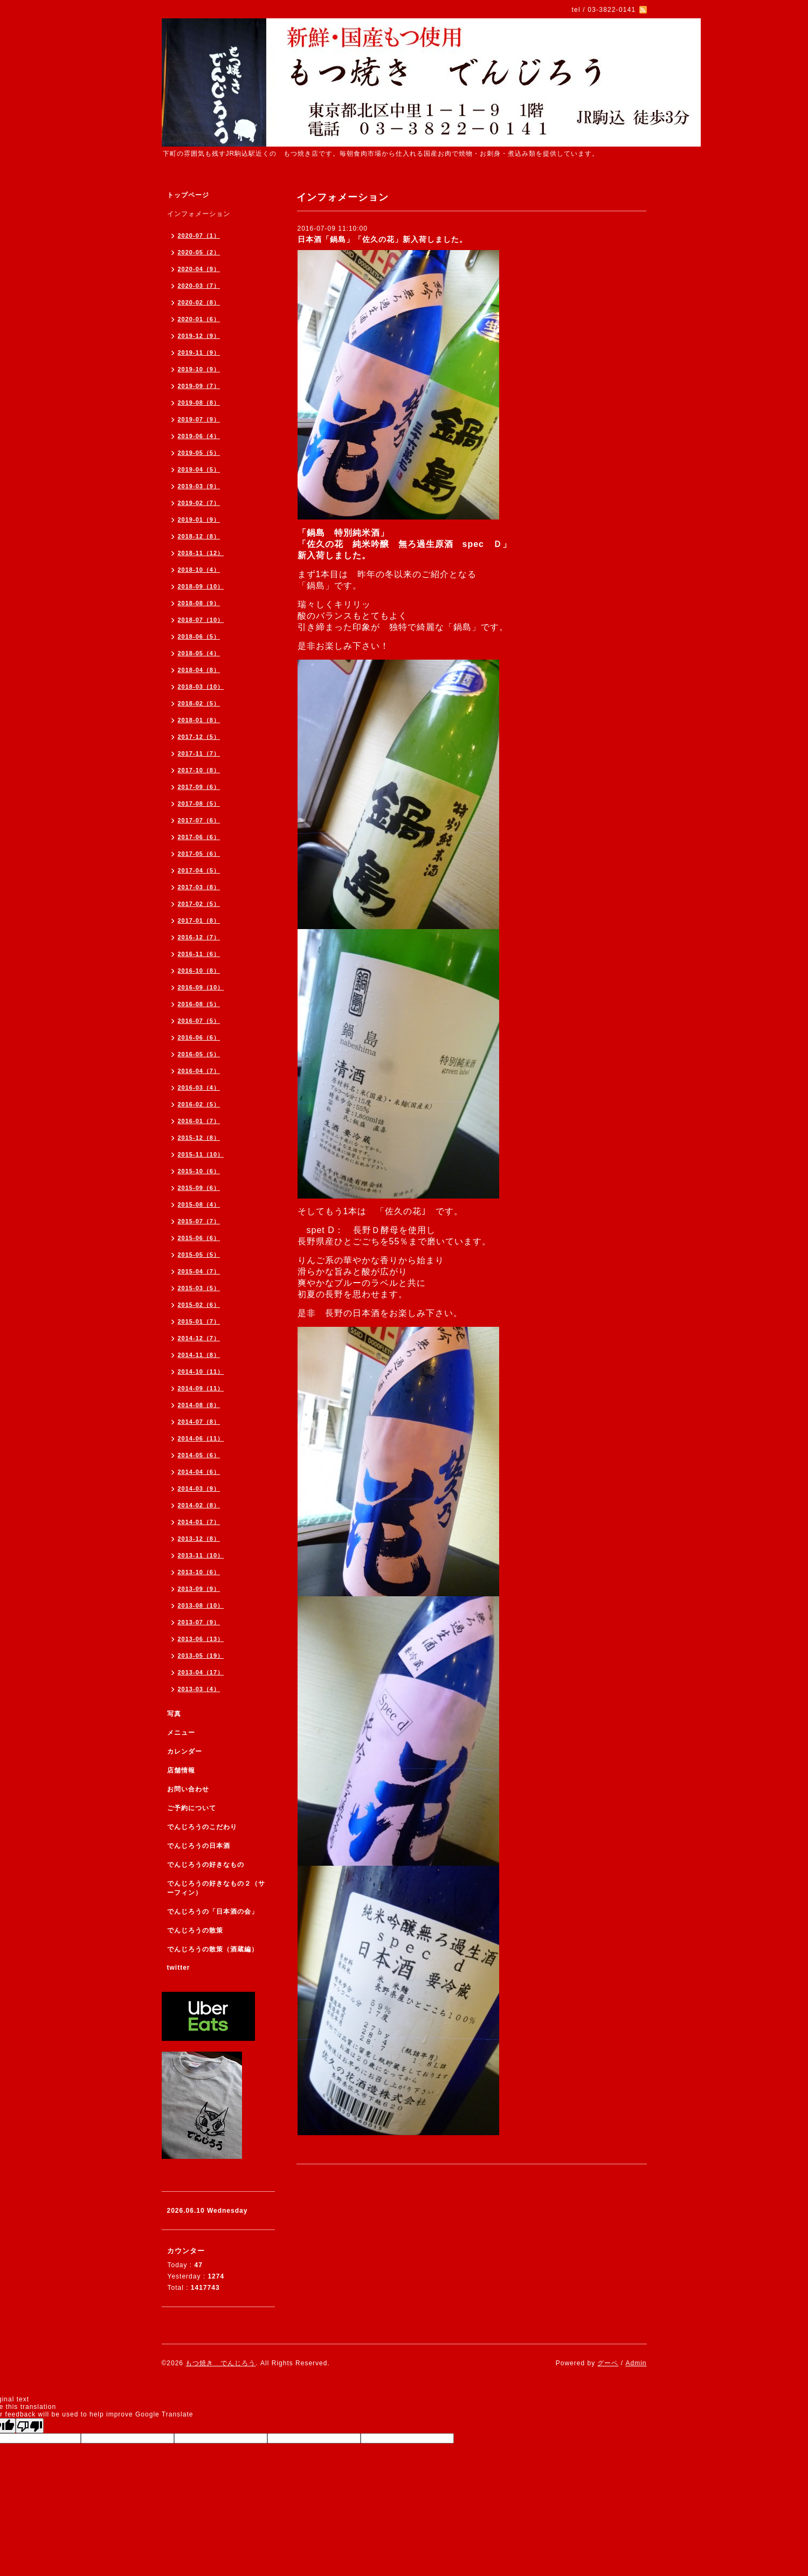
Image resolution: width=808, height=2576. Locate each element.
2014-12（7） (199, 1338)
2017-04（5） (199, 870)
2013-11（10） (201, 1555)
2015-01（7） (199, 1321)
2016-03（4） (199, 1087)
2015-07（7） (199, 1221)
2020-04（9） (199, 269)
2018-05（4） (199, 653)
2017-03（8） (199, 887)
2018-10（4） (199, 569)
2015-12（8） (199, 1137)
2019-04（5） (199, 469)
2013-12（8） (199, 1538)
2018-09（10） (201, 586)
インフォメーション (198, 214)
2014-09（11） (201, 1388)
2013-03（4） (199, 1689)
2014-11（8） (199, 1355)
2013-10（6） (199, 1572)
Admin (635, 2363)
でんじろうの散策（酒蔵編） (212, 1949)
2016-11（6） (199, 954)
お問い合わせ (188, 1789)
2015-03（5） (199, 1288)
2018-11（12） (201, 553)
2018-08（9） (199, 603)
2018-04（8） (199, 670)
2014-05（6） (199, 1455)
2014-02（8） (199, 1505)
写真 (174, 1714)
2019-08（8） (199, 402)
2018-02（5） (199, 703)
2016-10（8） (199, 970)
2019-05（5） (199, 452)
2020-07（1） (199, 235)
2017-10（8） (199, 770)
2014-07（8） (199, 1421)
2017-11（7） (199, 753)
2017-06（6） (199, 837)
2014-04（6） (199, 1472)
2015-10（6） (199, 1171)
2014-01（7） (199, 1522)
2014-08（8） (199, 1405)
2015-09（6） (199, 1188)
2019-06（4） (199, 436)
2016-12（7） (199, 937)
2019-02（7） (199, 503)
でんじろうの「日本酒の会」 (212, 1911)
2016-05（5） (199, 1054)
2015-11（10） (201, 1154)
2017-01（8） (199, 920)
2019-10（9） (199, 369)
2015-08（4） (199, 1204)
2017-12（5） (199, 736)
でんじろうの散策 (195, 1930)
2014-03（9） (199, 1488)
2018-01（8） (199, 720)
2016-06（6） (199, 1037)
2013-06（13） (201, 1639)
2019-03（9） (199, 486)
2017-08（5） (199, 803)
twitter (178, 1967)
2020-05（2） (199, 252)
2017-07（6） (199, 820)
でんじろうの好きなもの (205, 1864)
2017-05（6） (199, 853)
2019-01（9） (199, 519)
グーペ (607, 2363)
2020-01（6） (199, 319)
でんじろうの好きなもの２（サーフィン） (216, 1888)
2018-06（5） (199, 636)
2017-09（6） (199, 787)
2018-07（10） (201, 620)
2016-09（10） (201, 987)
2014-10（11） (201, 1371)
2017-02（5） (199, 904)
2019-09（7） (199, 386)
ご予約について (191, 1808)
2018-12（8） (199, 536)
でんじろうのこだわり (202, 1827)
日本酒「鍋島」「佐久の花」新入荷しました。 (382, 239)
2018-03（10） (201, 686)
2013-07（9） (199, 1622)
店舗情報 (181, 1770)
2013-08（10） (201, 1605)
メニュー (181, 1732)
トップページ (188, 195)
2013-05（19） (201, 1655)
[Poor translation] (30, 2425)
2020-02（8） (199, 302)
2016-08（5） (199, 1004)
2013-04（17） (201, 1672)
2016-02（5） (199, 1104)
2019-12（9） (199, 336)
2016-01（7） (199, 1121)
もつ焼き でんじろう (220, 2363)
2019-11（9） (199, 352)
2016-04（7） (199, 1071)
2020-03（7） (199, 285)
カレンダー (184, 1751)
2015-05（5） (199, 1254)
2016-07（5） (199, 1020)
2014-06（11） (201, 1438)
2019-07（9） (199, 419)
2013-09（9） (199, 1588)
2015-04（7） (199, 1271)
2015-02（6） (199, 1304)
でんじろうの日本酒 (198, 1846)
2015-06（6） (199, 1238)
